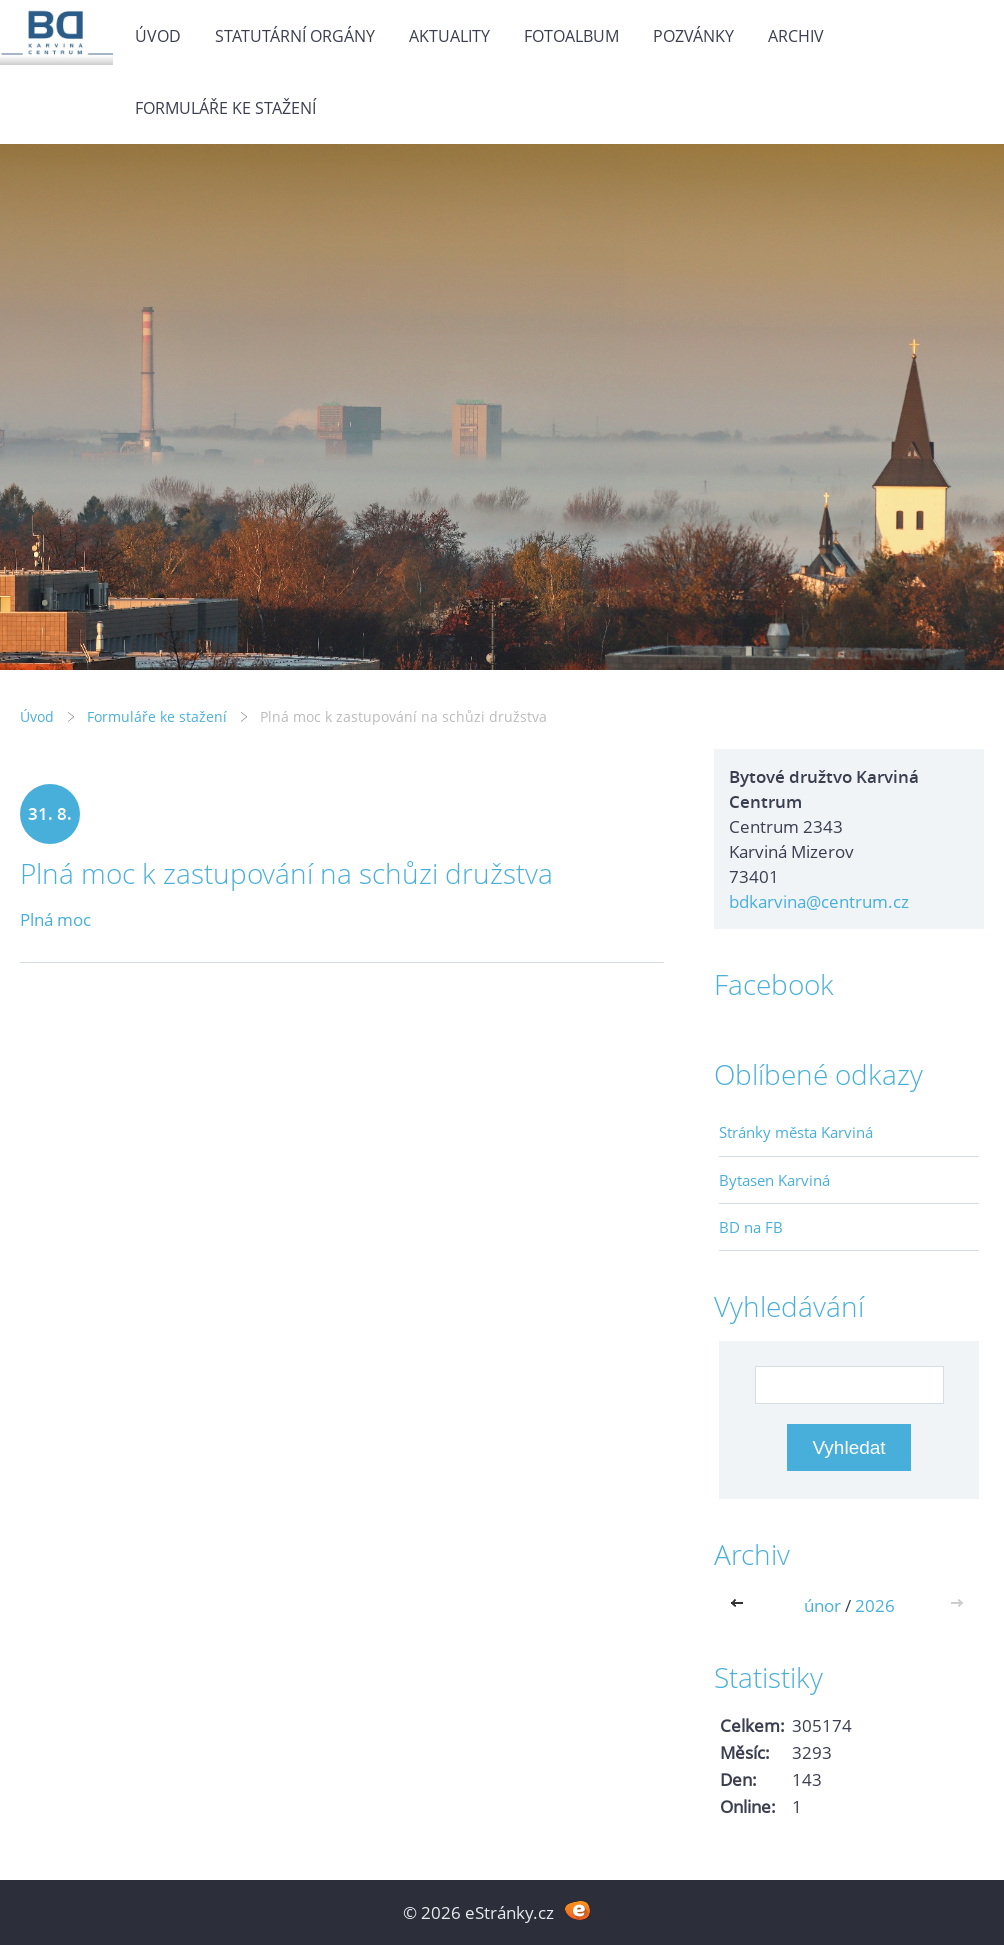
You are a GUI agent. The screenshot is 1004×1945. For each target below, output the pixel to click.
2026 (875, 1605)
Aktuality (449, 36)
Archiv (796, 36)
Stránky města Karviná (796, 1132)
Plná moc (55, 919)
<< (741, 1605)
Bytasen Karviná (774, 1180)
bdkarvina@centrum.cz (819, 901)
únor (822, 1605)
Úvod (158, 36)
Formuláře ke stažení (225, 108)
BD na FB (751, 1227)
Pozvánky (693, 36)
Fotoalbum (571, 36)
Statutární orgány (295, 36)
